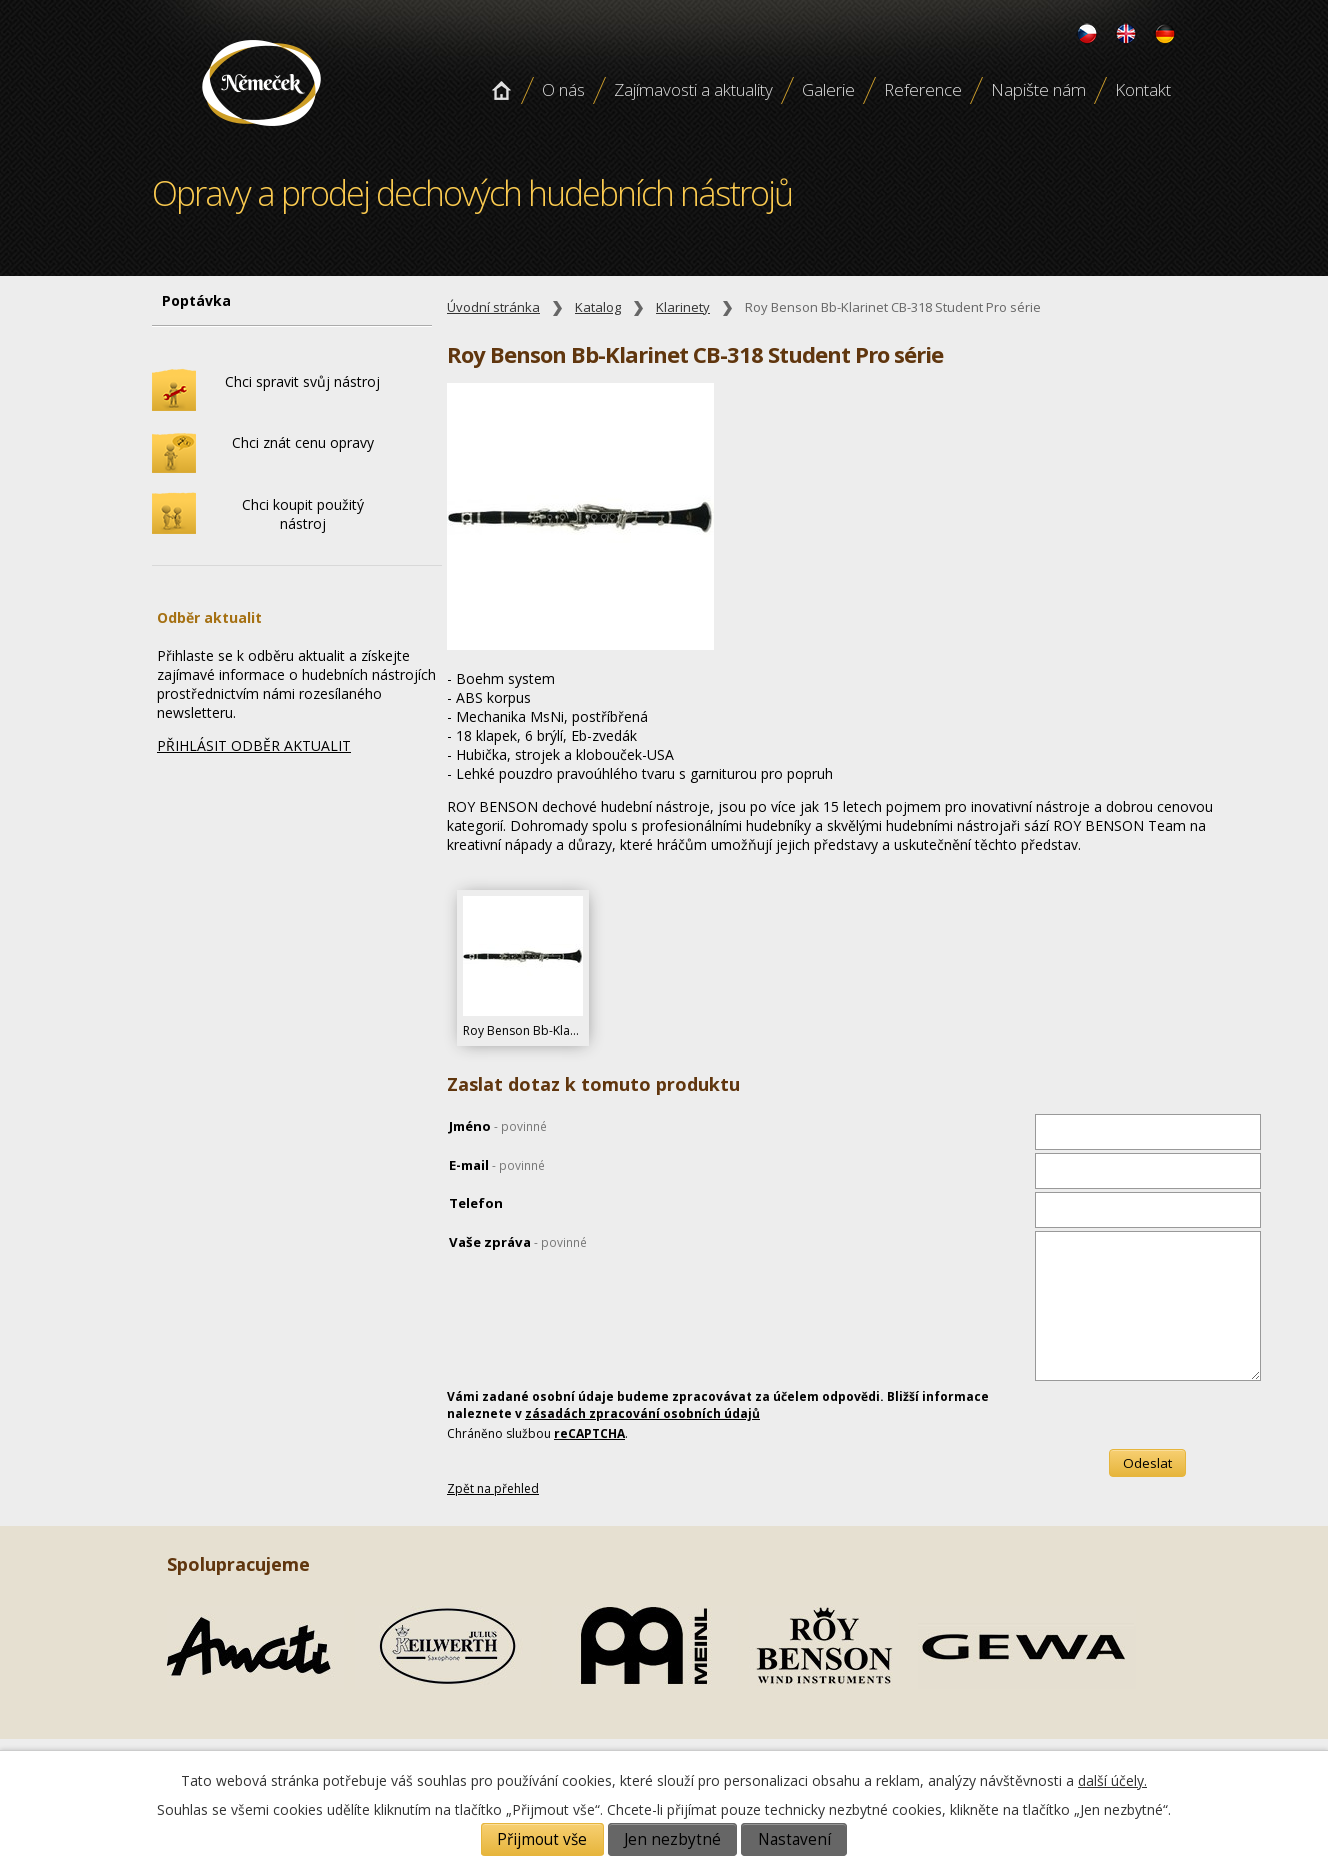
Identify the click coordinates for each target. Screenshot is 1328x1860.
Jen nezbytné (672, 1839)
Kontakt (1143, 89)
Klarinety (683, 307)
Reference (923, 89)
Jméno (498, 1126)
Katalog (598, 307)
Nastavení (794, 1839)
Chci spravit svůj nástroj (302, 381)
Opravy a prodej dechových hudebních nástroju (261, 133)
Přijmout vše (542, 1839)
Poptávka (196, 300)
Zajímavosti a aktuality (693, 89)
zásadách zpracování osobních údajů (642, 1413)
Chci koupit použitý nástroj (303, 514)
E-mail (497, 1165)
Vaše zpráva (518, 1242)
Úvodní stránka (501, 90)
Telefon (476, 1203)
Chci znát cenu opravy (303, 442)
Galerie (828, 89)
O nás (563, 89)
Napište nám (1038, 89)
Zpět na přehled (493, 1488)
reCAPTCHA (589, 1433)
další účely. (1112, 1780)
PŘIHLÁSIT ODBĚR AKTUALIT (254, 745)
